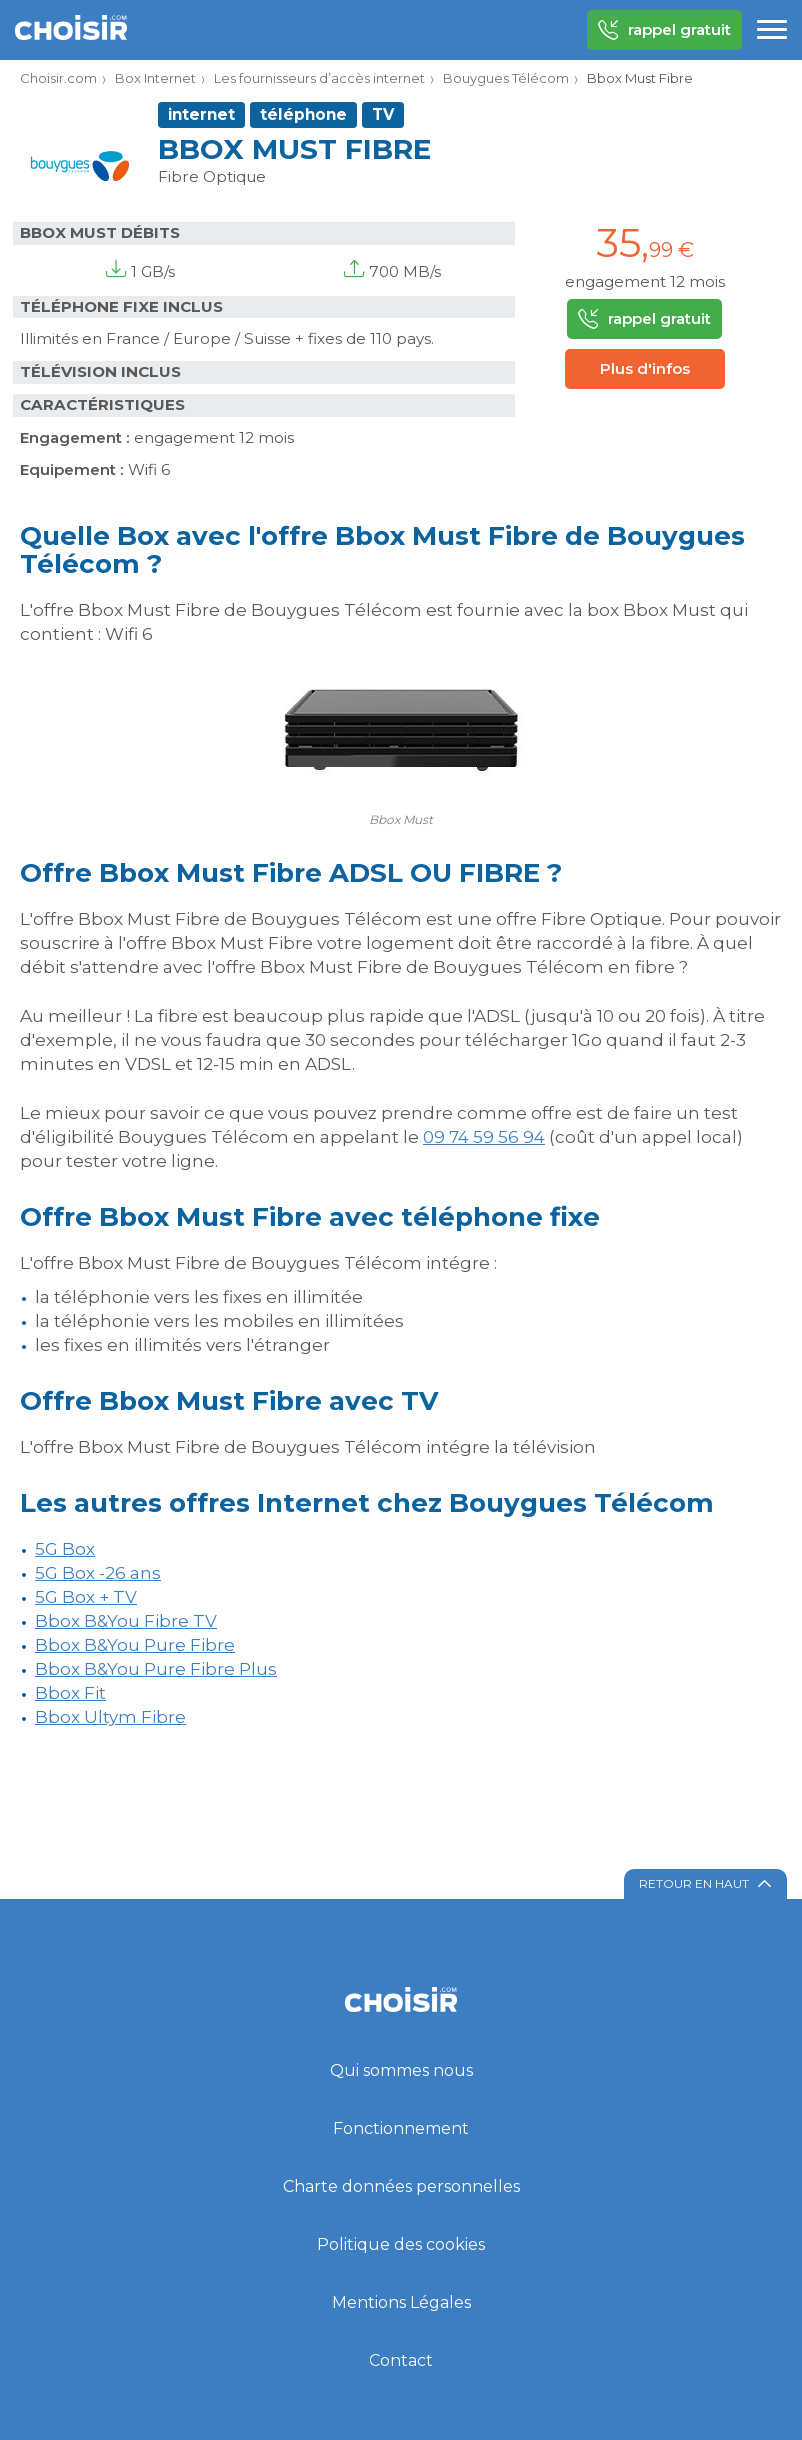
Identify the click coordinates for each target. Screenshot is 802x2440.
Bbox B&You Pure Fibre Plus (156, 1669)
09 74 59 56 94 (484, 1137)
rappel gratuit (664, 30)
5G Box (65, 1549)
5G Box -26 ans (98, 1573)
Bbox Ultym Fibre (110, 1717)
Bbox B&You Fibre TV (126, 1621)
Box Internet (155, 78)
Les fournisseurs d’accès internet (319, 78)
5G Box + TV (86, 1597)
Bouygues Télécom (506, 78)
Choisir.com (58, 78)
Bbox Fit (70, 1693)
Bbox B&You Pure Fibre (135, 1645)
